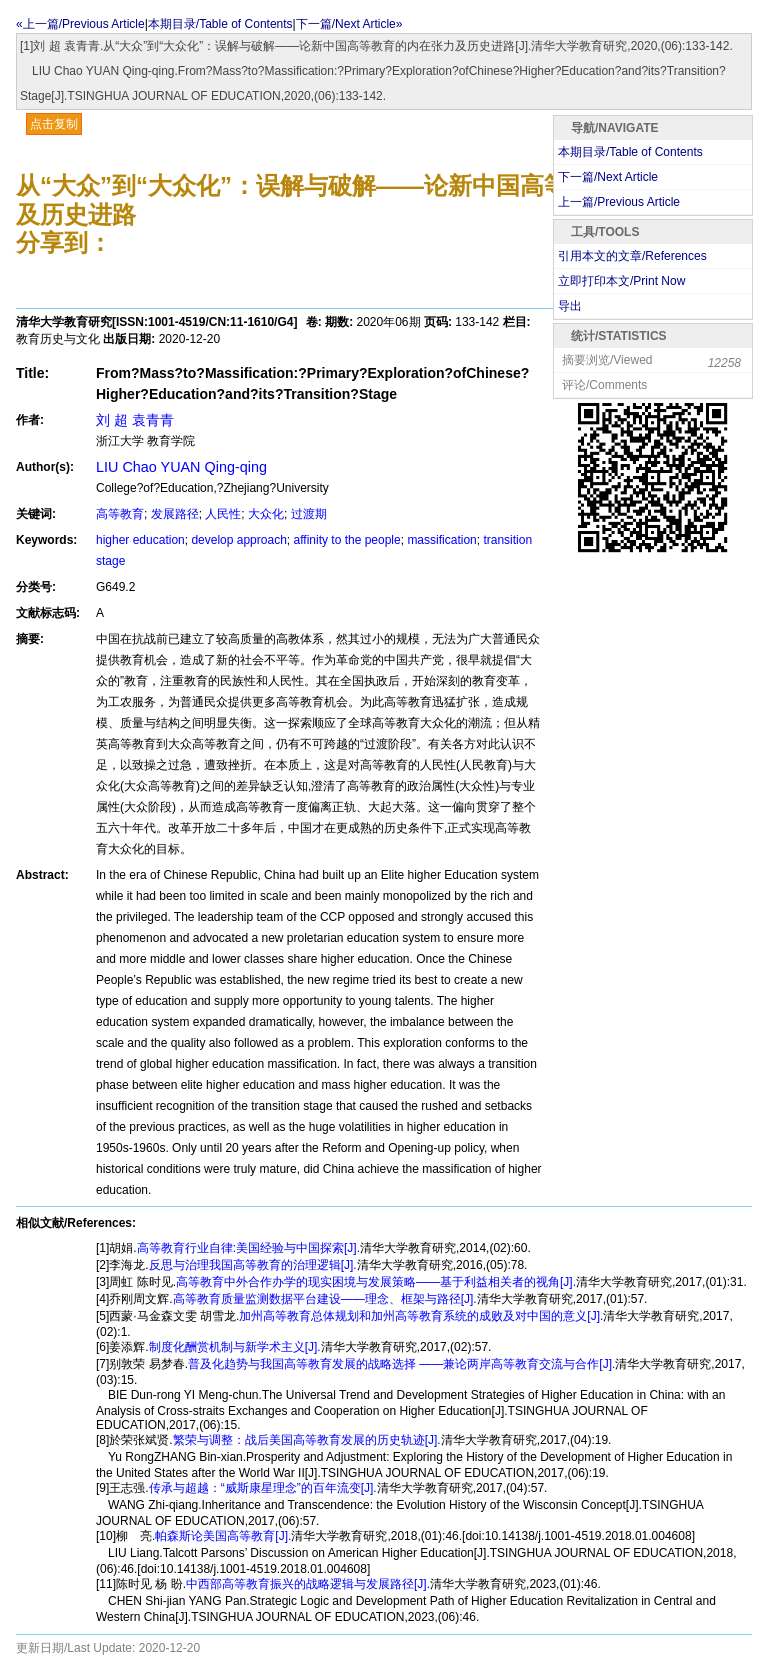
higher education (140, 540)
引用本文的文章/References (632, 256)
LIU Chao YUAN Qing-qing (181, 467)
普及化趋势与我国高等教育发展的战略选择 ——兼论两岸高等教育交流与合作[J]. (401, 1364)
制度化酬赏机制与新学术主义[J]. (235, 1347)
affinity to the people (347, 540)
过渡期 (309, 514)
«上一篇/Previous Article (80, 24)
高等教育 (120, 514)
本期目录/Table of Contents (220, 24)
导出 (570, 306)
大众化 (266, 514)
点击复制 (54, 124)
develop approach (238, 540)
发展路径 (175, 514)
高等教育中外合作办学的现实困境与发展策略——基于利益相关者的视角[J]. (376, 1282)
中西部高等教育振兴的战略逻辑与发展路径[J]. (308, 1584)
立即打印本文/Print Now (621, 281)
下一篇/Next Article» (349, 24)
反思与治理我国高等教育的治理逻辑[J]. (253, 1265)
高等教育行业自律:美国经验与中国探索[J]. (248, 1248)
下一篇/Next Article (608, 177)
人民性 (223, 514)
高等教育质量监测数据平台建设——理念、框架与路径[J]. (325, 1299)
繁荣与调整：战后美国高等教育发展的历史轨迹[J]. (307, 1440)
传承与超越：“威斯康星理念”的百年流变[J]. (263, 1488)
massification (441, 540)
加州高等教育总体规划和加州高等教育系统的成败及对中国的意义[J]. (421, 1316)
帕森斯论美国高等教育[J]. (223, 1536)
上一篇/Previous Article (619, 202)
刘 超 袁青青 (135, 420)
